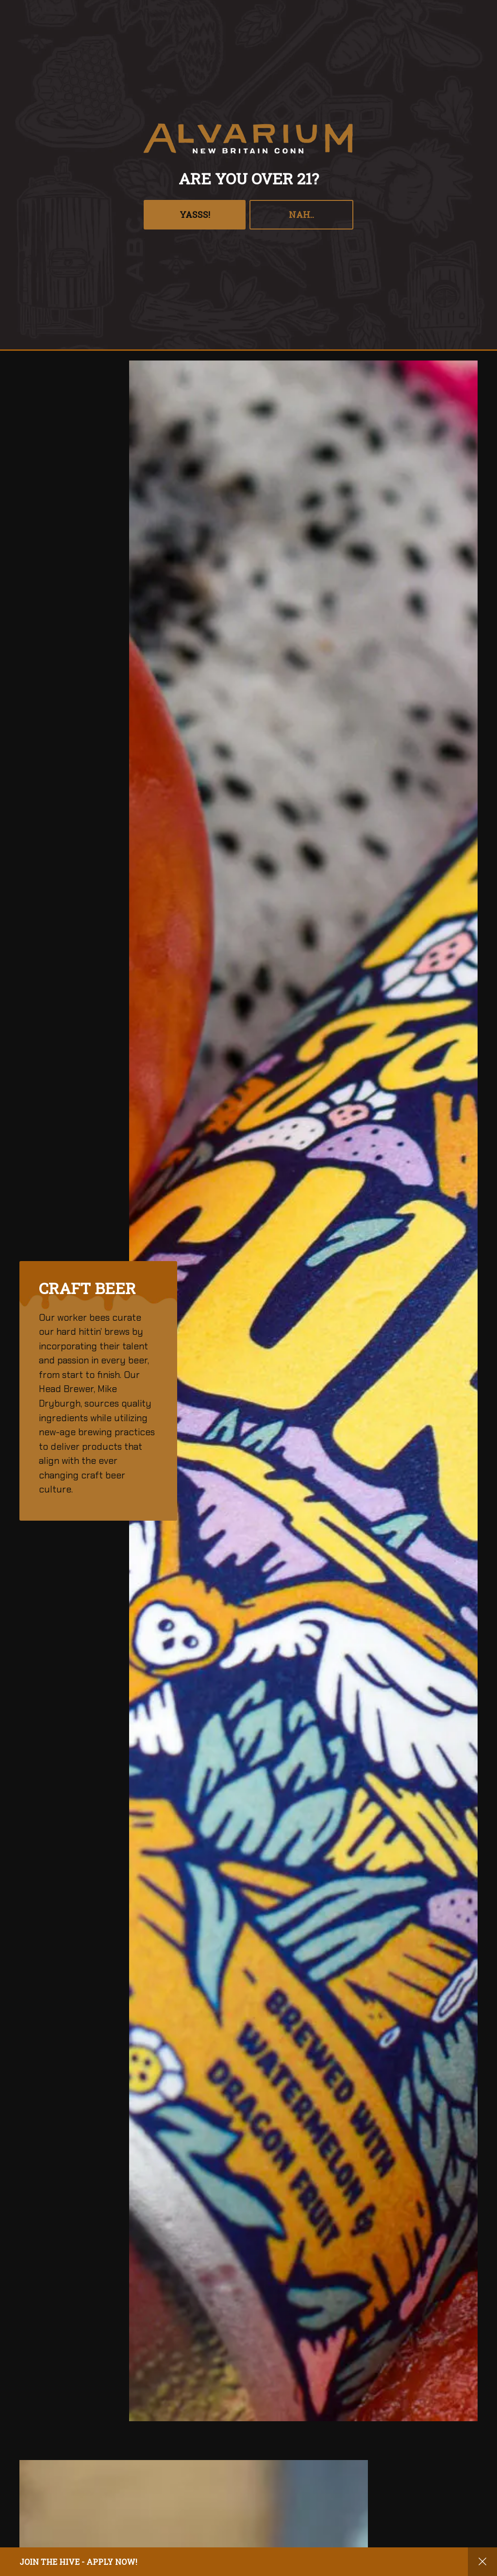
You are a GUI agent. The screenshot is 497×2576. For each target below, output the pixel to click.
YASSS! (195, 214)
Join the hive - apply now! (78, 2562)
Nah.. (301, 214)
